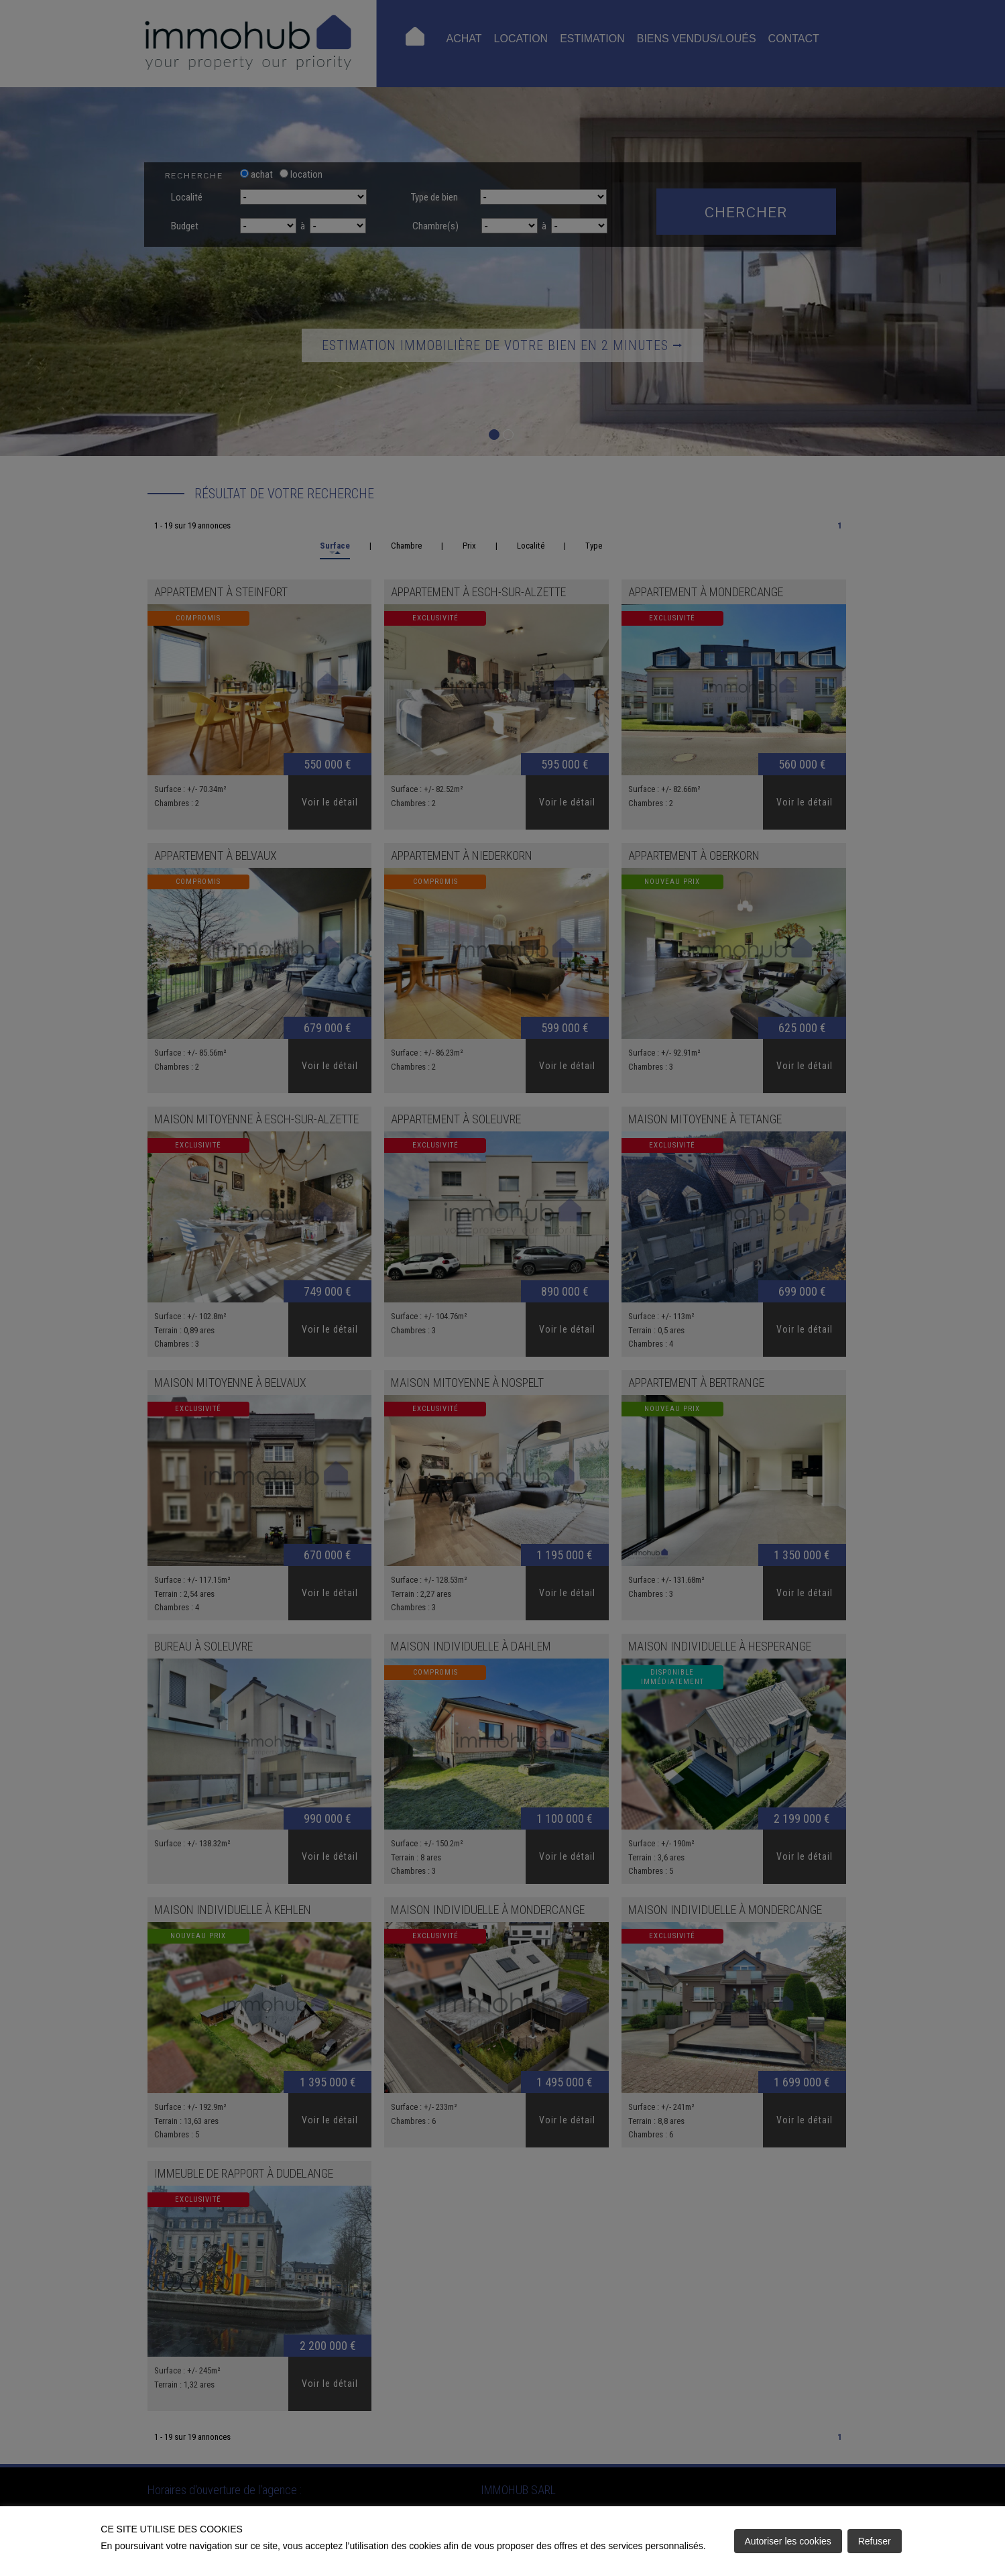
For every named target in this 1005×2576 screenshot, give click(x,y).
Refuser (874, 2541)
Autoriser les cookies (788, 2541)
